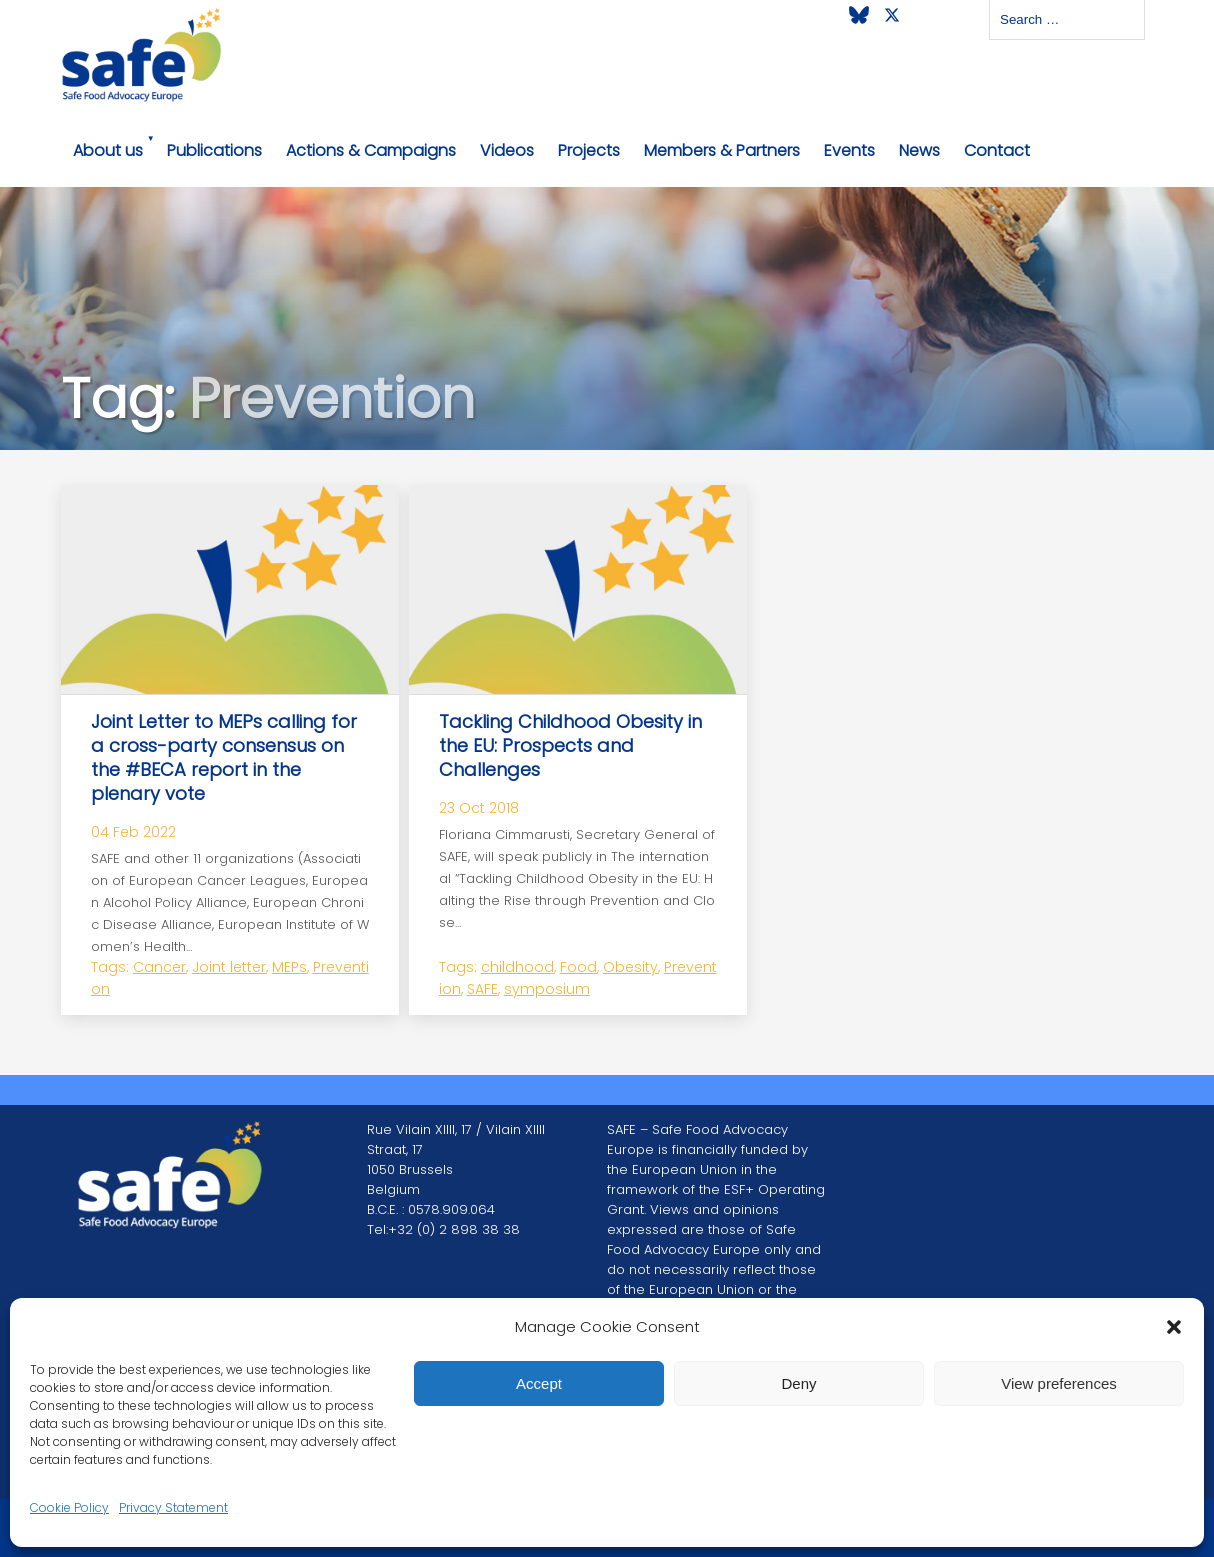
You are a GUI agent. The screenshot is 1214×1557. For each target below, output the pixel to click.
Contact (997, 150)
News (919, 150)
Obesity (630, 967)
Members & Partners (722, 150)
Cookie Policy (69, 1507)
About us (108, 150)
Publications (214, 150)
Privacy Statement (173, 1507)
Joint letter (229, 967)
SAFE (482, 989)
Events (849, 150)
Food (578, 967)
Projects (589, 150)
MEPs (289, 967)
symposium (547, 989)
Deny (798, 1383)
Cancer (159, 967)
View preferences (1059, 1383)
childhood (517, 967)
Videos (507, 150)
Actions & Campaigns (371, 150)
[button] (1174, 1327)
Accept (539, 1383)
